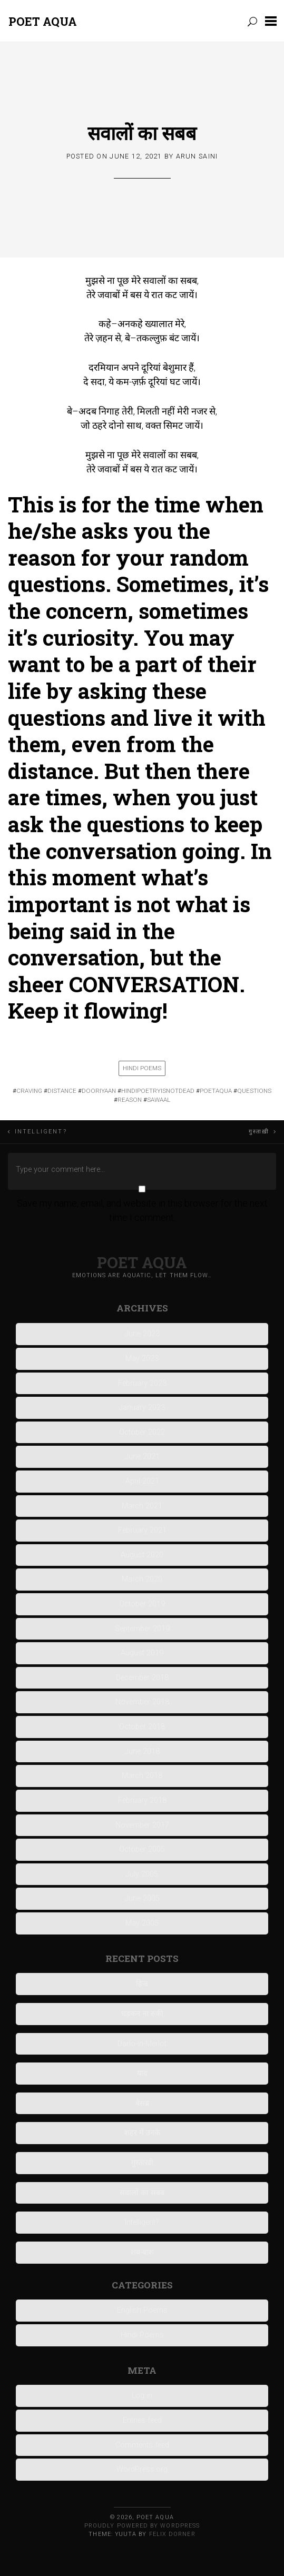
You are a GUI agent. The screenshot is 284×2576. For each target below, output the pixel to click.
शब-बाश (142, 2252)
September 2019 (142, 1628)
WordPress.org (142, 2469)
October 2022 (142, 1432)
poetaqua (216, 1090)
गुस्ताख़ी (259, 1131)
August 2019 (142, 1653)
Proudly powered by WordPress (142, 2525)
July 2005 (142, 1874)
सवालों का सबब (142, 132)
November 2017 (142, 1825)
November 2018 (142, 1701)
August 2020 (142, 1555)
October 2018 (142, 1726)
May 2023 (142, 1358)
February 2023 (142, 1383)
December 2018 (142, 1677)
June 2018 (142, 1751)
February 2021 (142, 1530)
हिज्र (142, 1983)
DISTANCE (61, 1090)
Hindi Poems (142, 1068)
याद (142, 2073)
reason (129, 1099)
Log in (142, 2395)
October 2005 (142, 1849)
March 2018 (142, 1775)
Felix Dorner (172, 2534)
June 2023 (142, 1333)
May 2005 (142, 1923)
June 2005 (142, 1898)
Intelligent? (41, 1131)
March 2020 (142, 1579)
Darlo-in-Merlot (142, 2043)
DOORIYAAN (99, 1090)
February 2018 (142, 1800)
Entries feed (142, 2420)
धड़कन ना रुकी (142, 2013)
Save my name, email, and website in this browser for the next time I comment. (142, 1210)
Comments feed (142, 2445)
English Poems (142, 2310)
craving (29, 1090)
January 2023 (142, 1407)
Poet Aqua (42, 21)
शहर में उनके (142, 2132)
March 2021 (142, 1506)
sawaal (158, 1099)
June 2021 (142, 1456)
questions (254, 1090)
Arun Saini (197, 156)
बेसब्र (142, 2103)
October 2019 (142, 1604)
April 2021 (142, 1481)
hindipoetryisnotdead (157, 1090)
